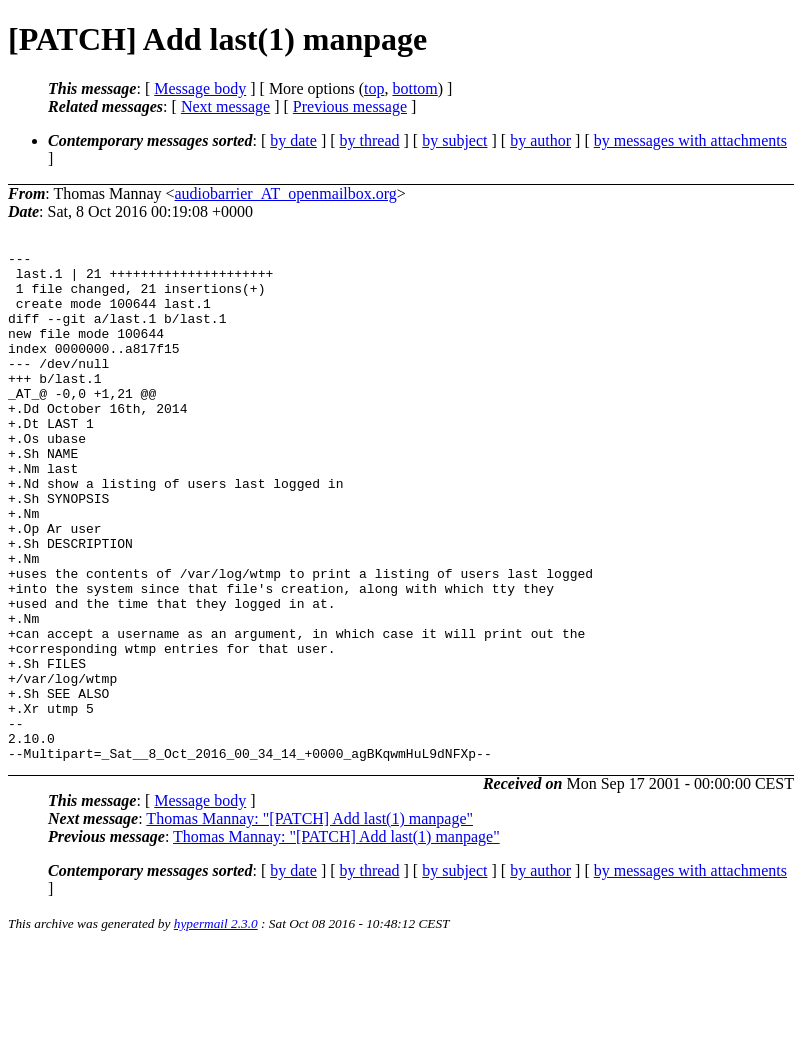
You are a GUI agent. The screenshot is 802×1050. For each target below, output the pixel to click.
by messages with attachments (690, 140)
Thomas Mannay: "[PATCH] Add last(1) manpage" (309, 920)
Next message (225, 106)
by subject (454, 140)
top (374, 88)
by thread (370, 140)
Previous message (350, 106)
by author (540, 140)
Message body (200, 88)
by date (293, 140)
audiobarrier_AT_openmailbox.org (286, 193)
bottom (414, 88)
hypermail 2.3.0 (216, 1025)
